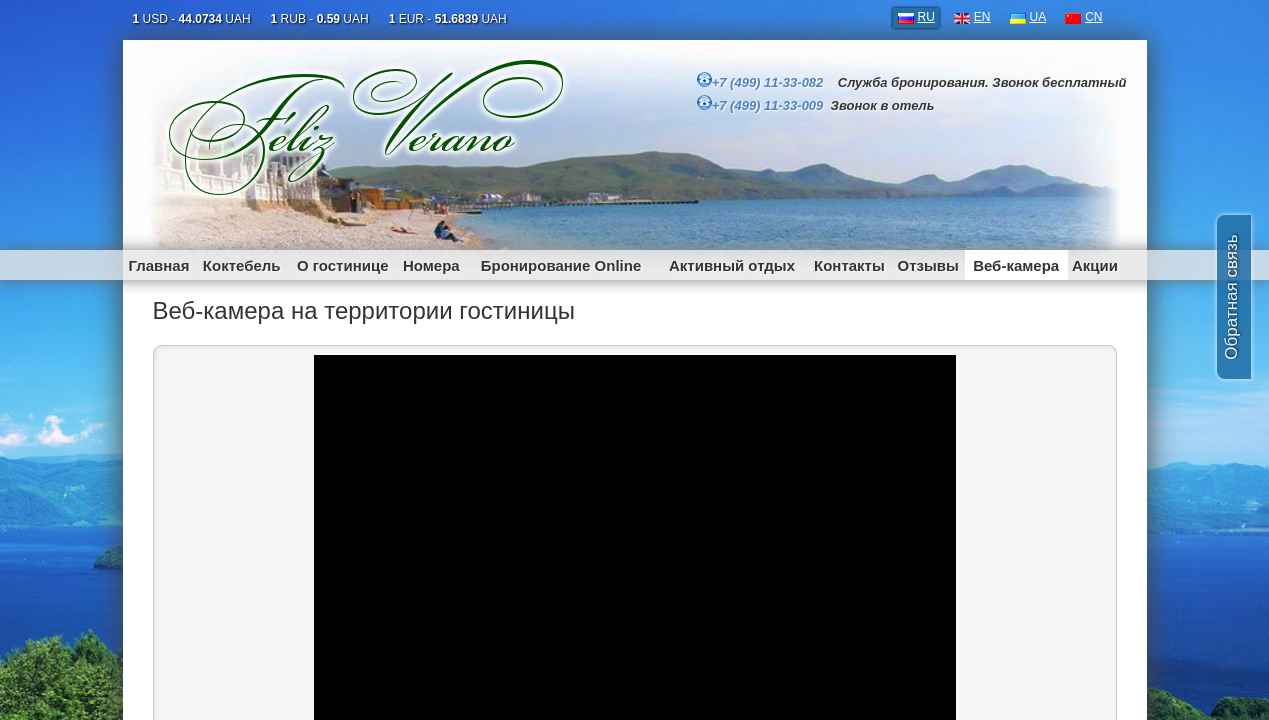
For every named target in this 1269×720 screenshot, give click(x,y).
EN (982, 17)
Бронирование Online (561, 265)
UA (1038, 17)
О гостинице (343, 265)
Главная (158, 265)
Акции (1095, 265)
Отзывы (928, 265)
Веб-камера (1016, 265)
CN (1093, 17)
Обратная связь (1231, 296)
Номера (431, 265)
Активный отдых (732, 265)
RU (926, 17)
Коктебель (242, 265)
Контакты (849, 265)
